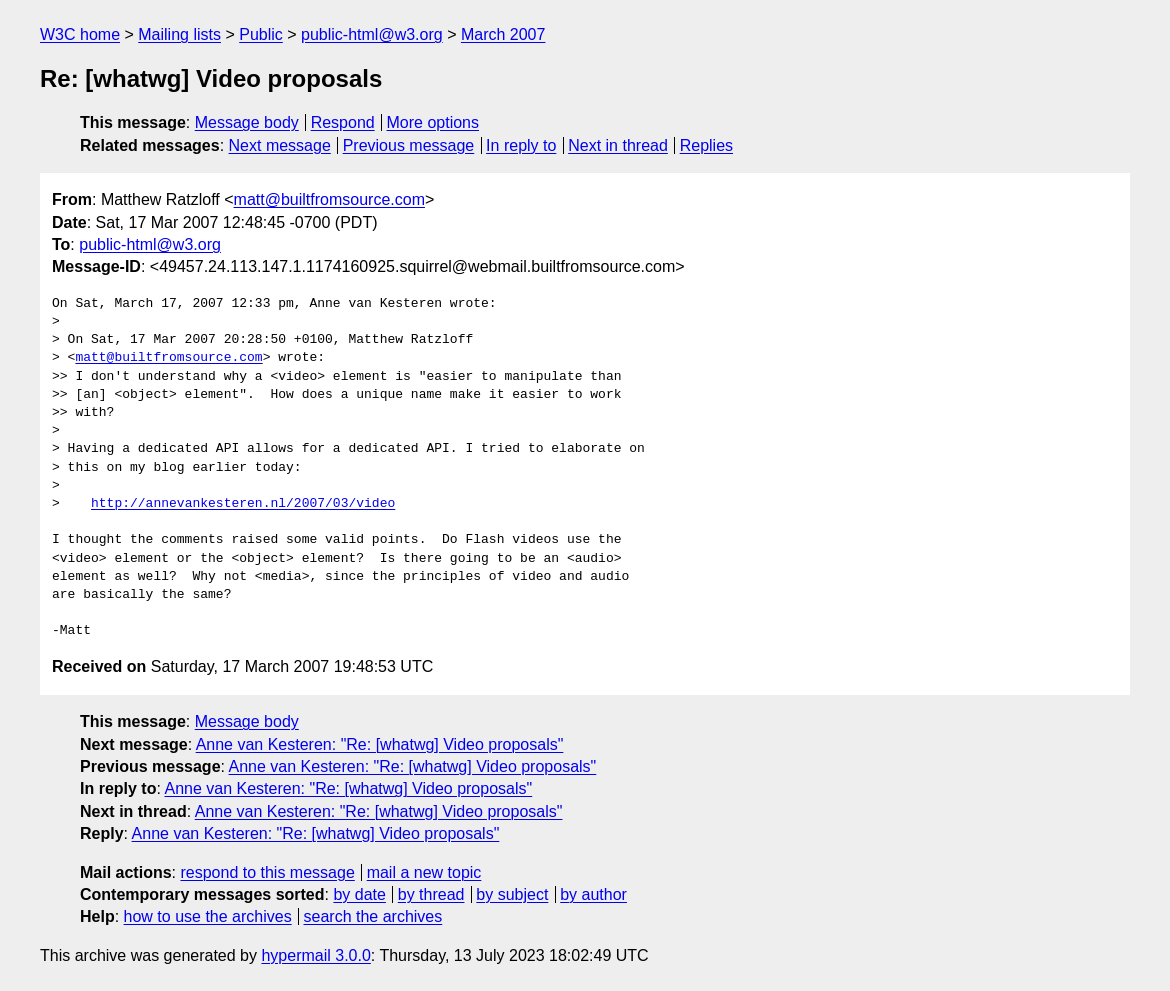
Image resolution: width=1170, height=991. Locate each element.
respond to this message (267, 872)
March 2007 (503, 34)
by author (593, 894)
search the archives (373, 916)
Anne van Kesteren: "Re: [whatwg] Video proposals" (380, 744)
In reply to (521, 145)
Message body (247, 122)
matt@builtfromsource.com (329, 199)
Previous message (409, 145)
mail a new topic (424, 872)
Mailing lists (179, 34)
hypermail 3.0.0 (315, 955)
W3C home (80, 34)
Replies (706, 145)
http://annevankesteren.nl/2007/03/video (243, 504)
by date (359, 894)
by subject (512, 894)
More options (433, 122)
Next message (280, 145)
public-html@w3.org (372, 34)
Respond (343, 122)
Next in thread (618, 145)
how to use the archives (208, 916)
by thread (431, 894)
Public (261, 34)
